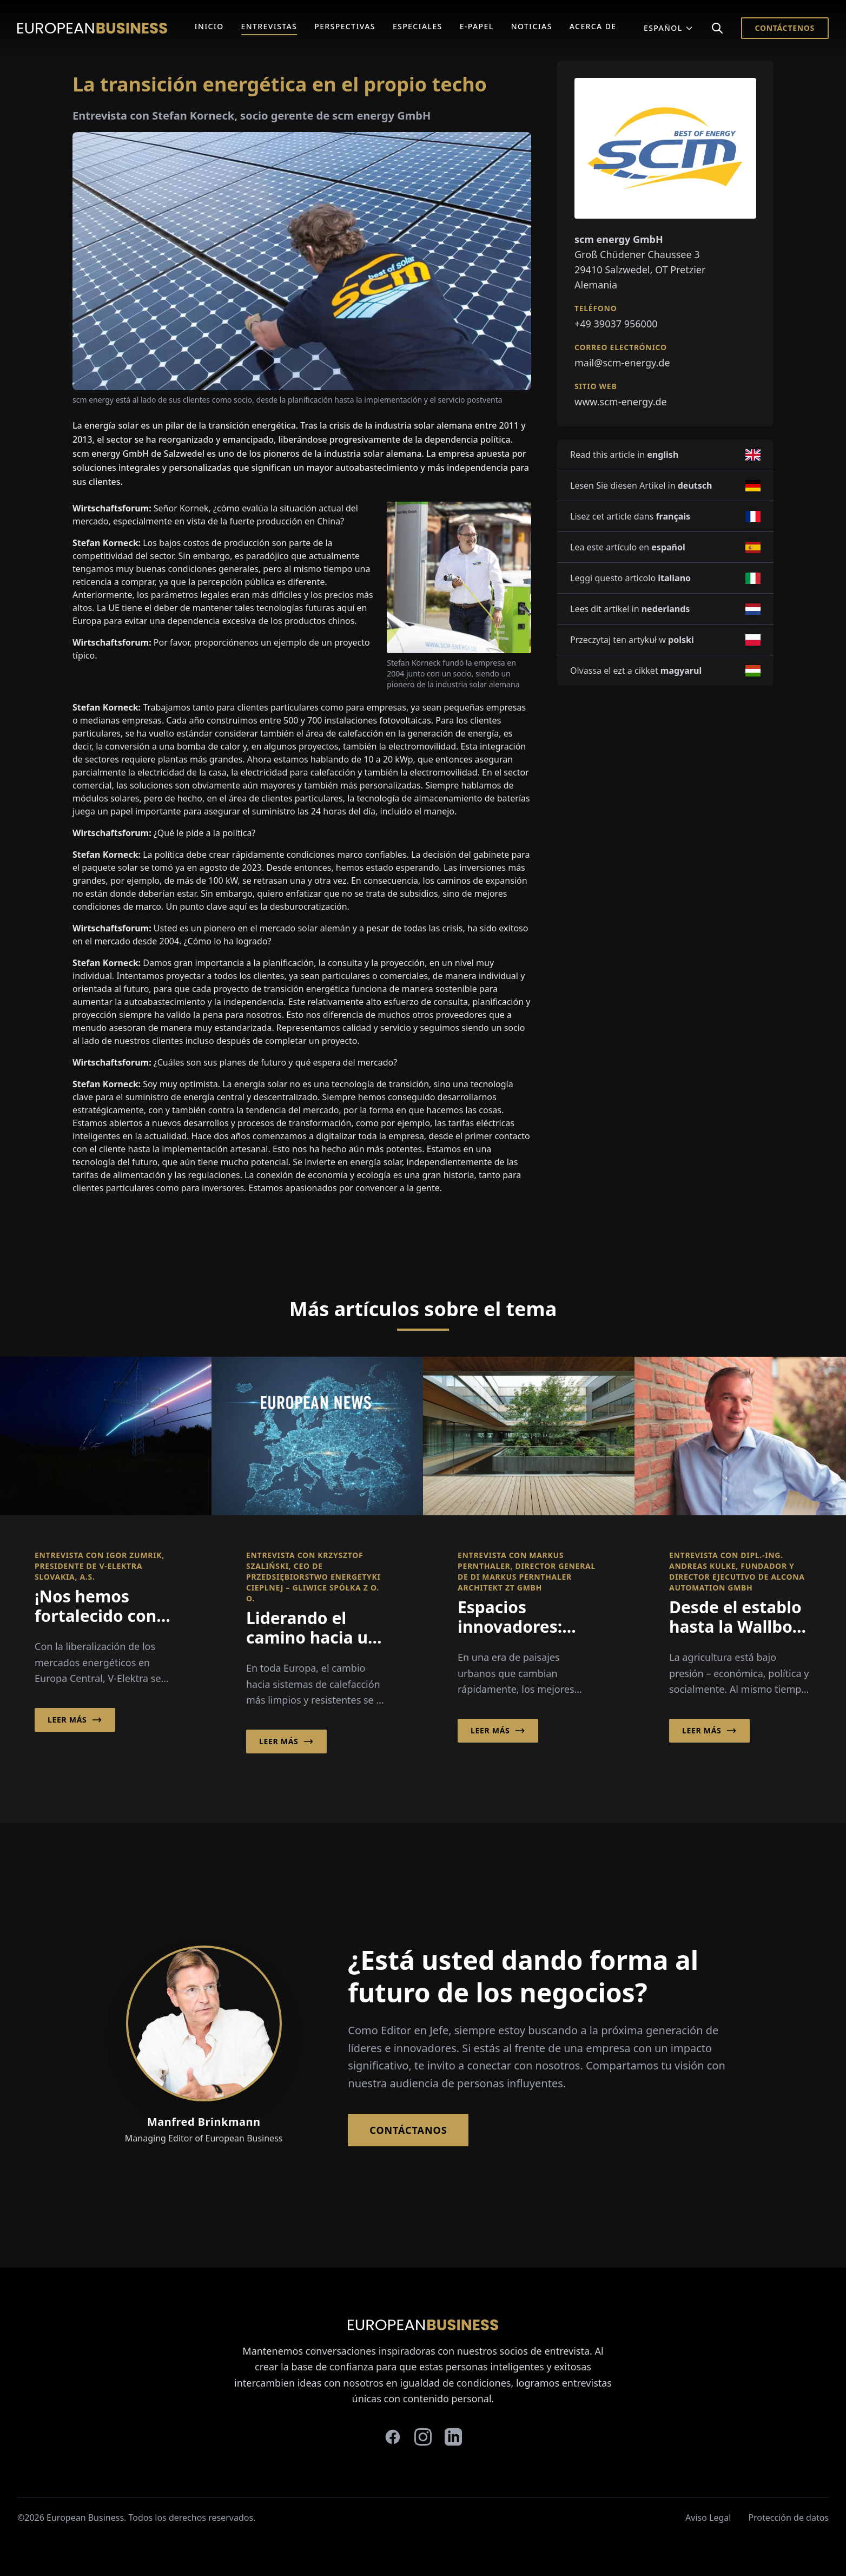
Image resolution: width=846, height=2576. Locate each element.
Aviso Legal (708, 2518)
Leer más (75, 1719)
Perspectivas (344, 26)
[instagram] (423, 2437)
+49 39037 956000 (616, 323)
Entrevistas (269, 26)
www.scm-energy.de (620, 401)
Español (668, 28)
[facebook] (392, 2437)
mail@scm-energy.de (622, 362)
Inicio (209, 26)
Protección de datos (788, 2518)
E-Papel (477, 26)
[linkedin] (453, 2437)
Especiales (417, 26)
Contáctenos (785, 28)
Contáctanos (408, 2130)
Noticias (531, 26)
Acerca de (593, 26)
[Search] (717, 28)
